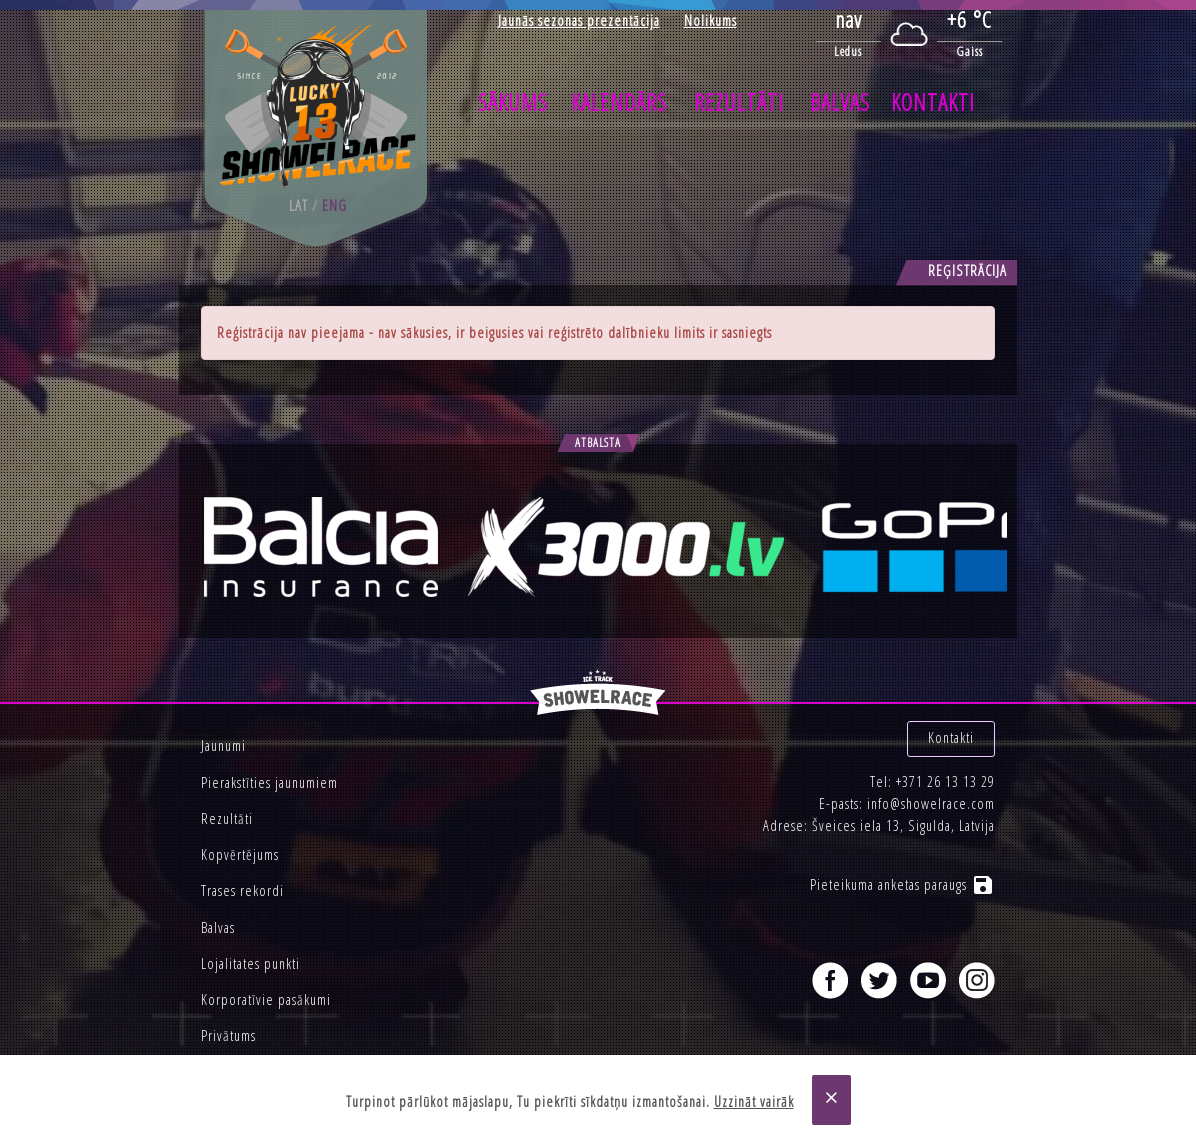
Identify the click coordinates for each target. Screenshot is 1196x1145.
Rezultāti (739, 102)
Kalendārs (619, 102)
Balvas (840, 102)
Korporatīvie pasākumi (266, 999)
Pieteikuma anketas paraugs (902, 884)
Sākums (513, 102)
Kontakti (933, 102)
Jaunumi (223, 745)
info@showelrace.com (931, 803)
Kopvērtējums (240, 854)
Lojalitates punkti (250, 963)
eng (334, 205)
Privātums (228, 1035)
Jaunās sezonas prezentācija (579, 20)
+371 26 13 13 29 (945, 781)
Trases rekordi (242, 890)
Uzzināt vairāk (754, 1101)
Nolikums (710, 20)
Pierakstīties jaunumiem (269, 782)
